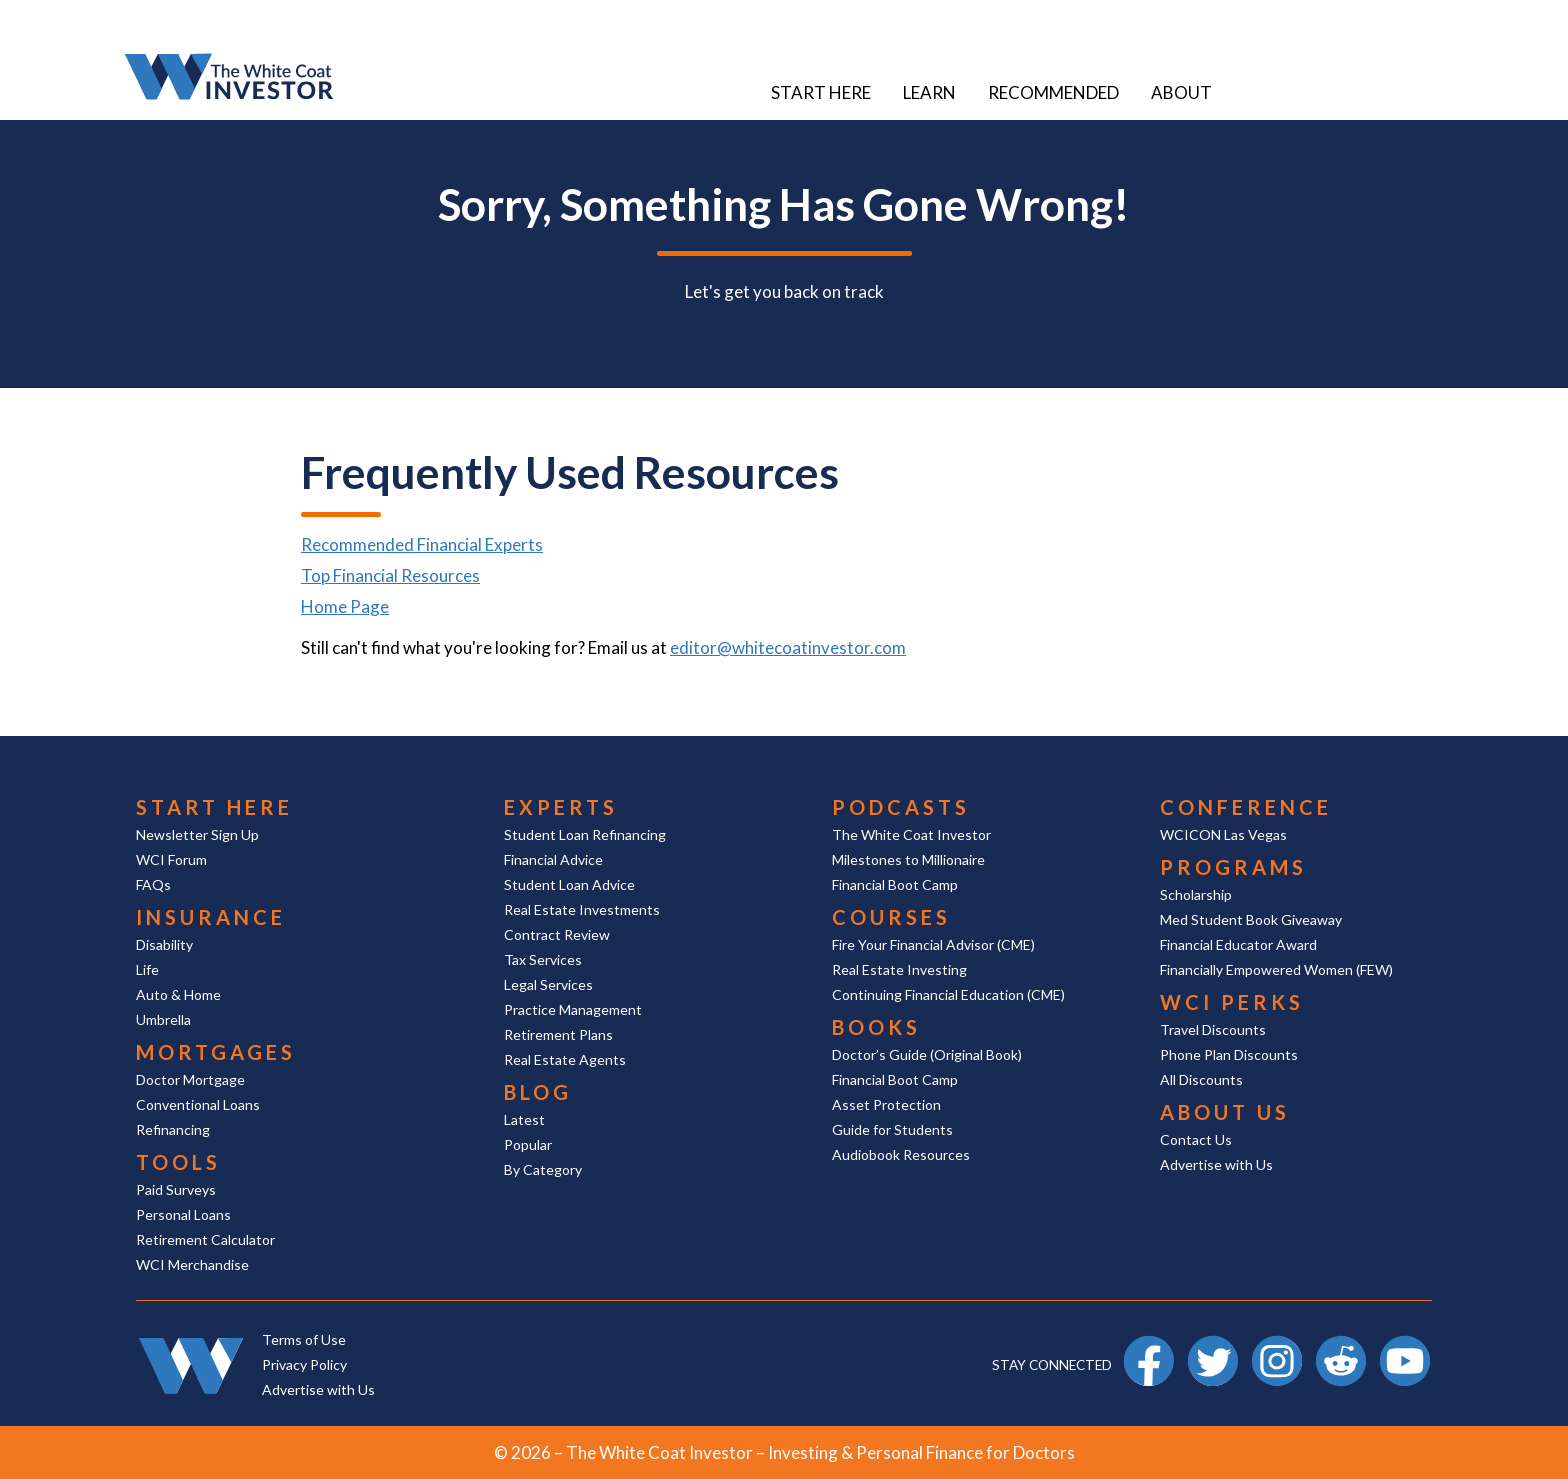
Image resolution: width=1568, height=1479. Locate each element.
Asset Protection (886, 1104)
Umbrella (163, 1019)
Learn (929, 92)
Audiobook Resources (901, 1154)
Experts (561, 807)
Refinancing (173, 1129)
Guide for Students (892, 1129)
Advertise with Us (1216, 1164)
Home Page (345, 606)
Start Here (821, 92)
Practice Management (573, 1009)
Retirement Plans (558, 1034)
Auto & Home (178, 994)
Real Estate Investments (582, 909)
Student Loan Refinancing (585, 834)
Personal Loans (183, 1214)
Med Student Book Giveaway (1251, 919)
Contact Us (1196, 1139)
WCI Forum (171, 859)
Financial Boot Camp (895, 884)
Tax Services (543, 959)
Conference (1246, 807)
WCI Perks (1232, 1002)
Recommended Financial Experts (422, 544)
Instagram (1277, 1344)
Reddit (1341, 1344)
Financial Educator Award (1238, 944)
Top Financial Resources (390, 575)
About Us (1225, 1112)
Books (876, 1027)
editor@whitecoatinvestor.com (788, 647)
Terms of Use (304, 1339)
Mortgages (216, 1052)
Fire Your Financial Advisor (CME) (933, 944)
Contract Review (557, 934)
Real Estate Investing (899, 969)
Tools (178, 1162)
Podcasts (901, 807)
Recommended (1053, 92)
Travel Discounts (1213, 1029)
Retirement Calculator (205, 1239)
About (1181, 92)
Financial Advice (553, 859)
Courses (891, 917)
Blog (538, 1092)
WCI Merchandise (192, 1264)
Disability (164, 944)
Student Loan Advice (569, 884)
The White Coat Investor (911, 834)
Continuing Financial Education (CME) (948, 994)
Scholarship (1196, 894)
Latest (524, 1119)
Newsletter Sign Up (197, 834)
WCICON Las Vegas (1223, 834)
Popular (528, 1144)
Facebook (1149, 1344)
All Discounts (1201, 1079)
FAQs (153, 884)
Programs (1233, 867)
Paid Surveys (176, 1189)
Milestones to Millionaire (908, 859)
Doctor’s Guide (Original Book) (927, 1054)
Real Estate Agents (565, 1059)
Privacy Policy (304, 1364)
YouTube (1405, 1344)
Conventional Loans (198, 1104)
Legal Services (548, 984)
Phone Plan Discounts (1229, 1054)
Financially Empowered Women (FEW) (1276, 969)
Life (147, 969)
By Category (543, 1169)
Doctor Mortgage (190, 1079)
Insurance (211, 917)
